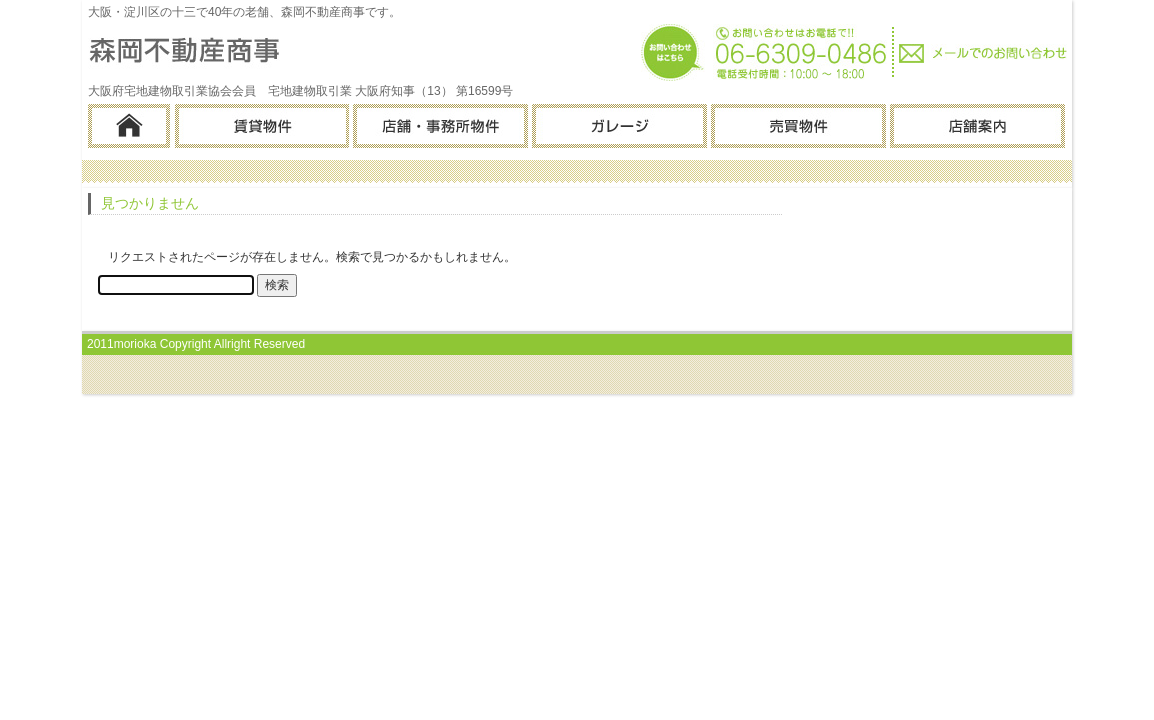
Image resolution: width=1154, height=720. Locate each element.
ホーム (129, 126)
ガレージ (617, 126)
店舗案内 (975, 126)
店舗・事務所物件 (438, 126)
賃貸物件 (259, 126)
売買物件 (796, 126)
